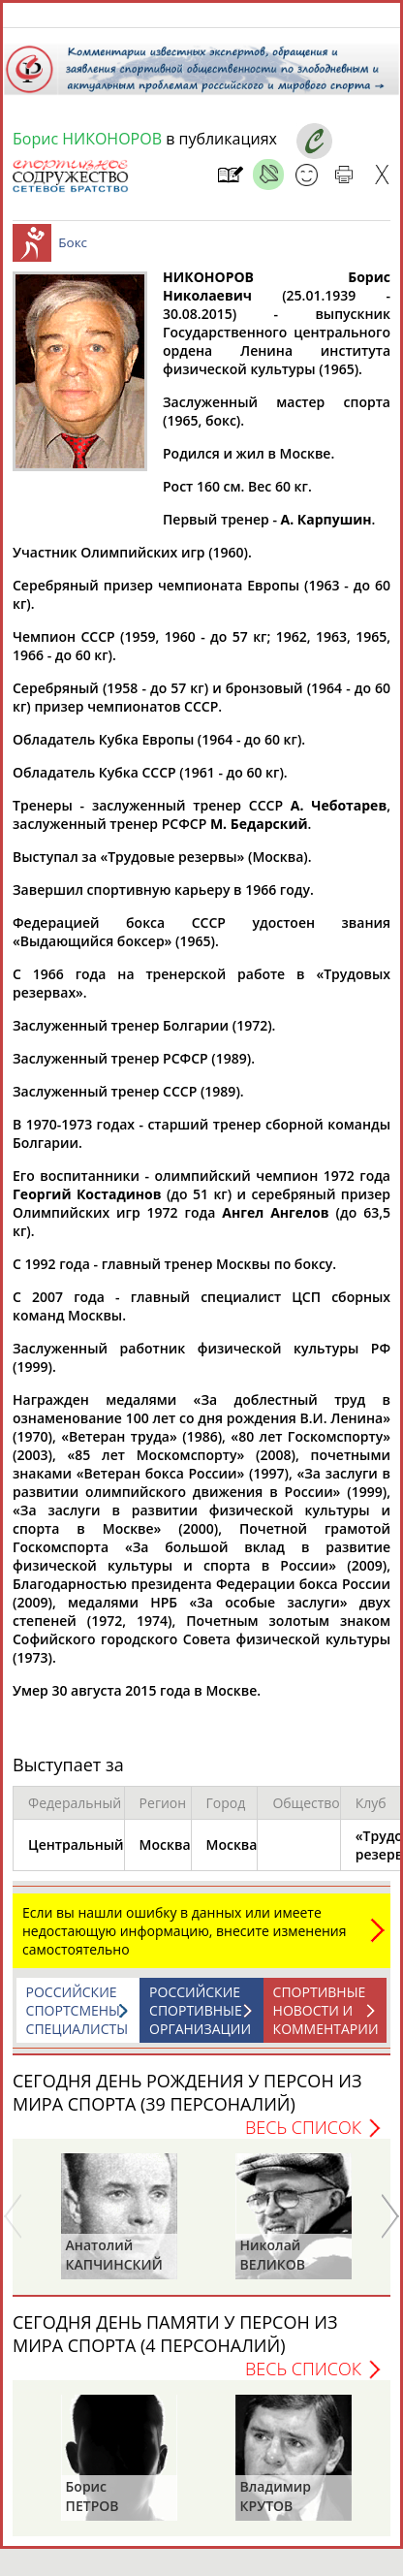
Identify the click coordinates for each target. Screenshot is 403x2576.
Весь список (303, 2136)
